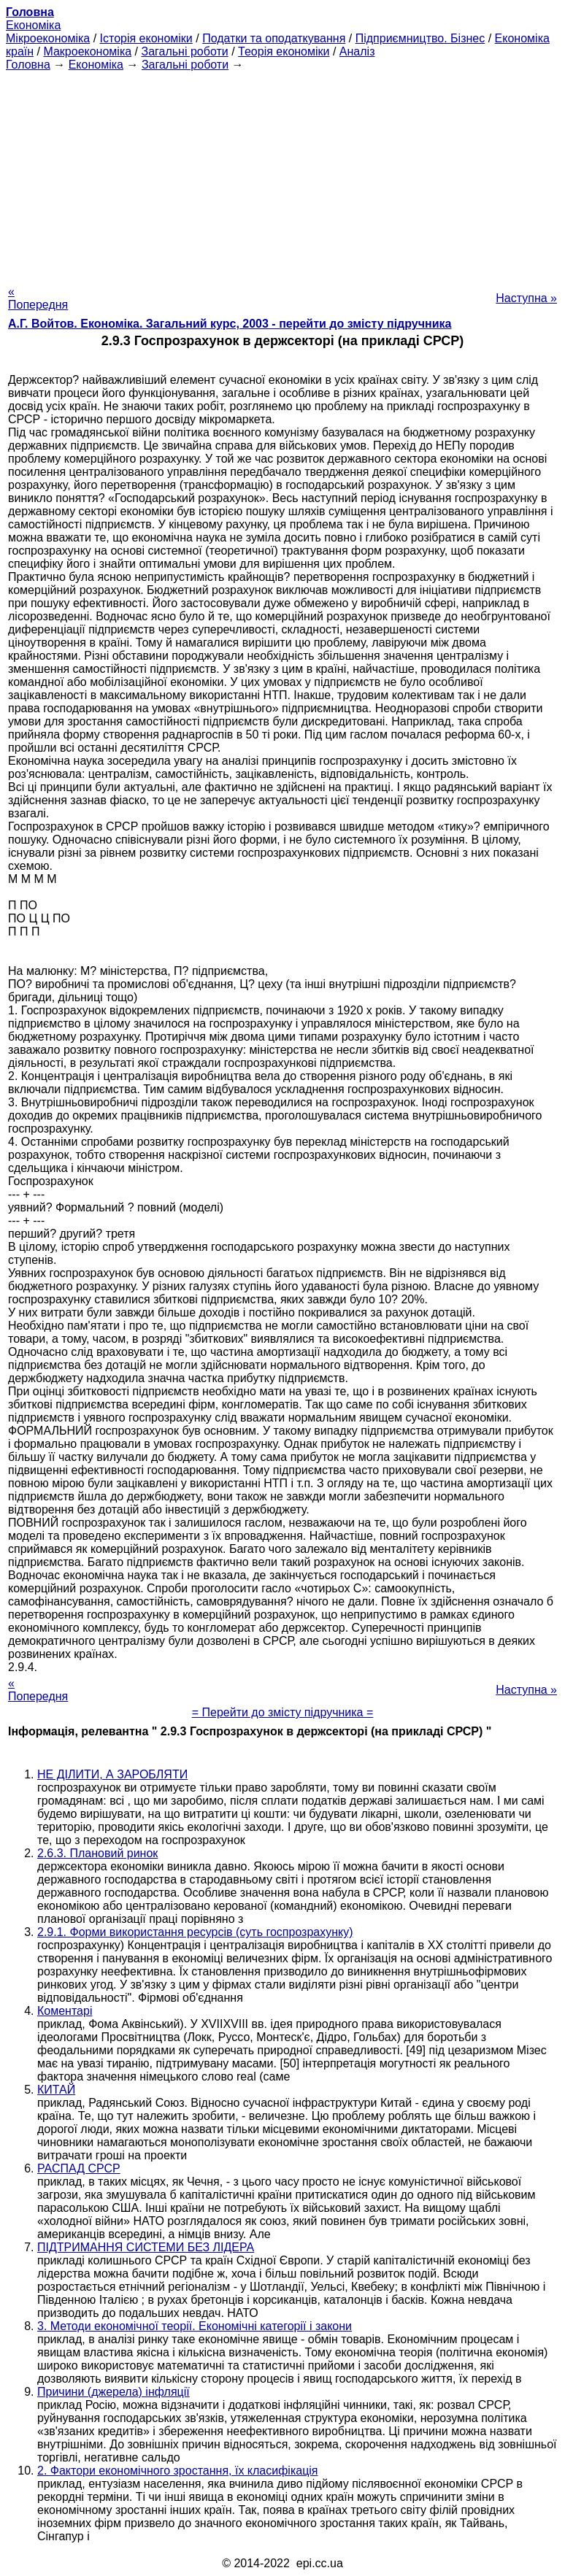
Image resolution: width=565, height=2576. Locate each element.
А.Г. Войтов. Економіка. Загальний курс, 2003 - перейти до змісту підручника (229, 323)
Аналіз (357, 51)
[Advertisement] (282, 174)
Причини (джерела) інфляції (113, 2392)
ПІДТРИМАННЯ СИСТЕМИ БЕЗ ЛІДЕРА (145, 2247)
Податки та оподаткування (273, 38)
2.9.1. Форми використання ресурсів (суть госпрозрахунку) (195, 1932)
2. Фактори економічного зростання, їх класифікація (177, 2470)
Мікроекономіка (48, 38)
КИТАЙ (56, 2089)
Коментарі (64, 2011)
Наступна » (526, 298)
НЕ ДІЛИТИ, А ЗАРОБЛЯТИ (112, 1774)
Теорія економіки (283, 51)
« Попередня (38, 298)
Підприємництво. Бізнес (420, 38)
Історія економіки (146, 38)
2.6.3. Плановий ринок (97, 1853)
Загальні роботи (184, 51)
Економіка (33, 25)
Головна (28, 64)
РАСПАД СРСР (78, 2168)
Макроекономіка (87, 51)
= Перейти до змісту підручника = (283, 1712)
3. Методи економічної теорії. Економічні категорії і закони (194, 2326)
